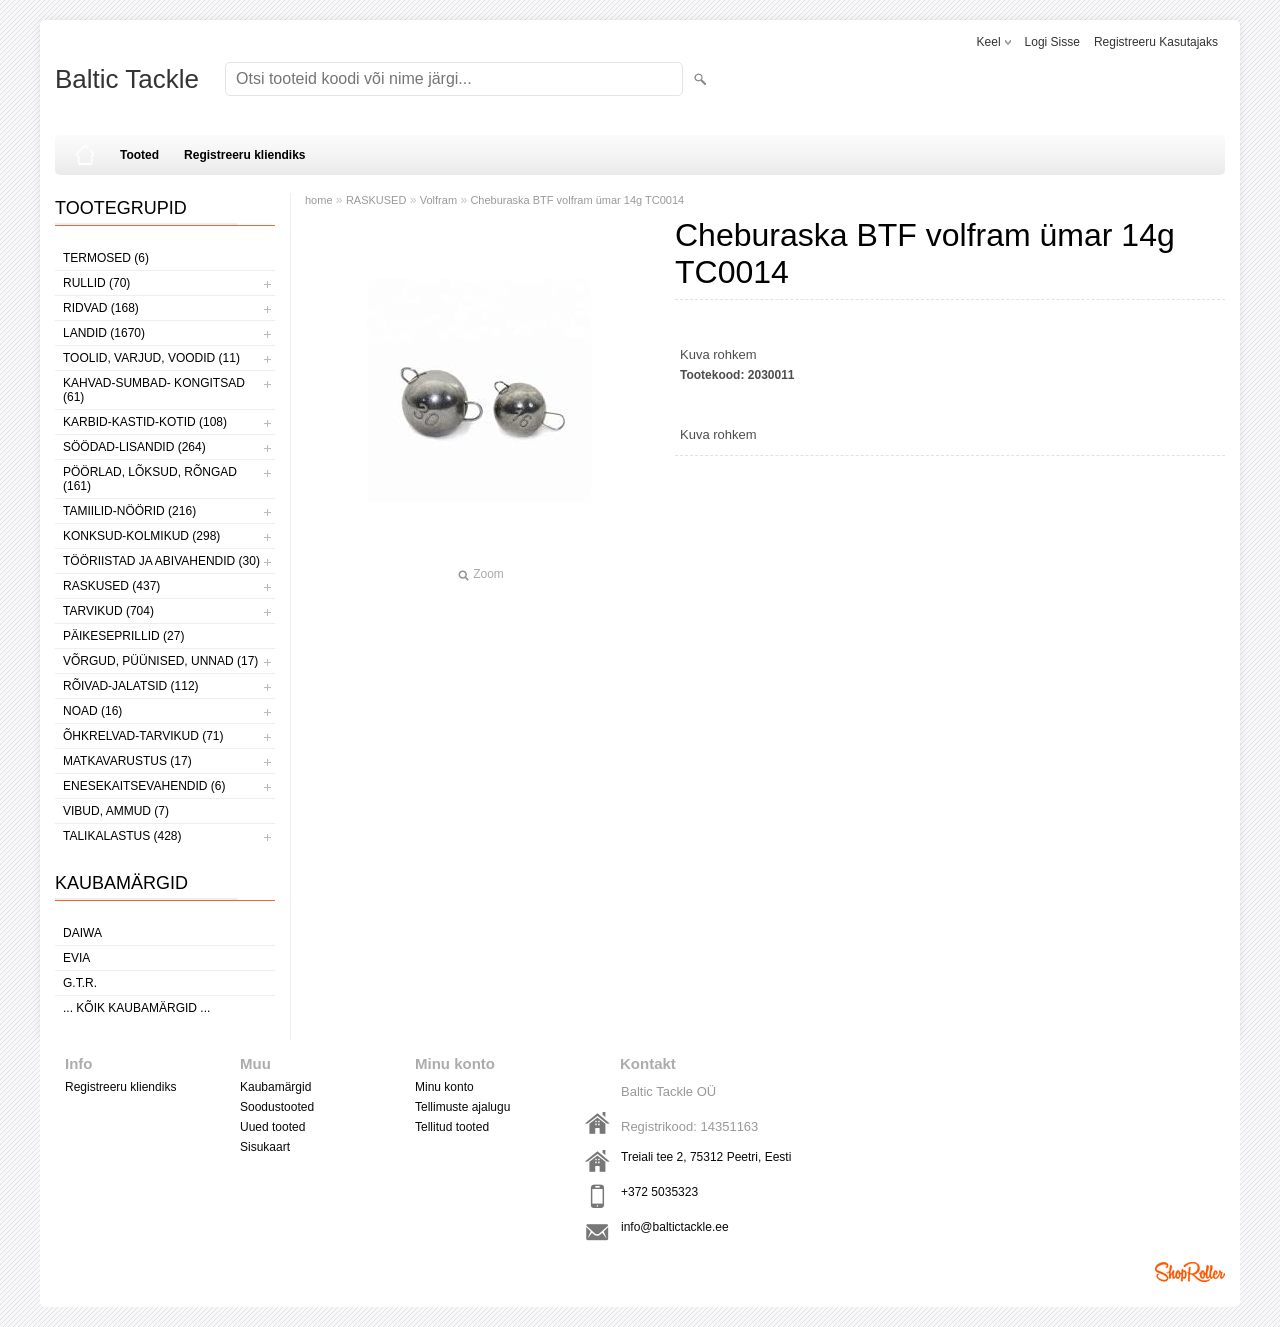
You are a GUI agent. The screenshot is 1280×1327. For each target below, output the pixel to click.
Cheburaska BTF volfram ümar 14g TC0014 (577, 200)
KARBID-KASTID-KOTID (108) (145, 422)
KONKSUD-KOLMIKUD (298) (141, 536)
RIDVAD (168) (101, 308)
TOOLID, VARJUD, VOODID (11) (151, 358)
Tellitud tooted (452, 1127)
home (319, 200)
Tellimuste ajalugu (462, 1107)
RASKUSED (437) (111, 586)
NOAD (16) (92, 711)
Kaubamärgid (275, 1087)
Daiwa (82, 933)
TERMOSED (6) (106, 258)
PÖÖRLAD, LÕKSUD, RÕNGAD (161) (150, 479)
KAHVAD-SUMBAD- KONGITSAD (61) (154, 390)
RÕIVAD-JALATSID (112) (131, 686)
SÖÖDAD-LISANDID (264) (134, 447)
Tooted (139, 155)
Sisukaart (265, 1147)
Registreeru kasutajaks (1156, 42)
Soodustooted (277, 1107)
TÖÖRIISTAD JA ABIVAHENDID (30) (161, 561)
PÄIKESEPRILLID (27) (123, 636)
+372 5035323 (659, 1192)
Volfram (438, 200)
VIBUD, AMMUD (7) (116, 811)
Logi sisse (1052, 42)
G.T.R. (80, 983)
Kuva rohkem (718, 354)
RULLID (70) (96, 283)
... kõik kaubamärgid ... (136, 1008)
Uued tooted (272, 1127)
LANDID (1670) (104, 333)
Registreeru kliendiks (244, 155)
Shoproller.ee (1190, 1272)
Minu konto (444, 1087)
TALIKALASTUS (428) (122, 836)
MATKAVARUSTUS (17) (127, 761)
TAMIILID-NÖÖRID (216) (129, 511)
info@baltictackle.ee (675, 1227)
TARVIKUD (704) (108, 611)
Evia (76, 958)
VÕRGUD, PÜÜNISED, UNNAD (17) (160, 661)
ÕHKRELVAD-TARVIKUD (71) (143, 736)
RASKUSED (376, 200)
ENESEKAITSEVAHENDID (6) (144, 786)
